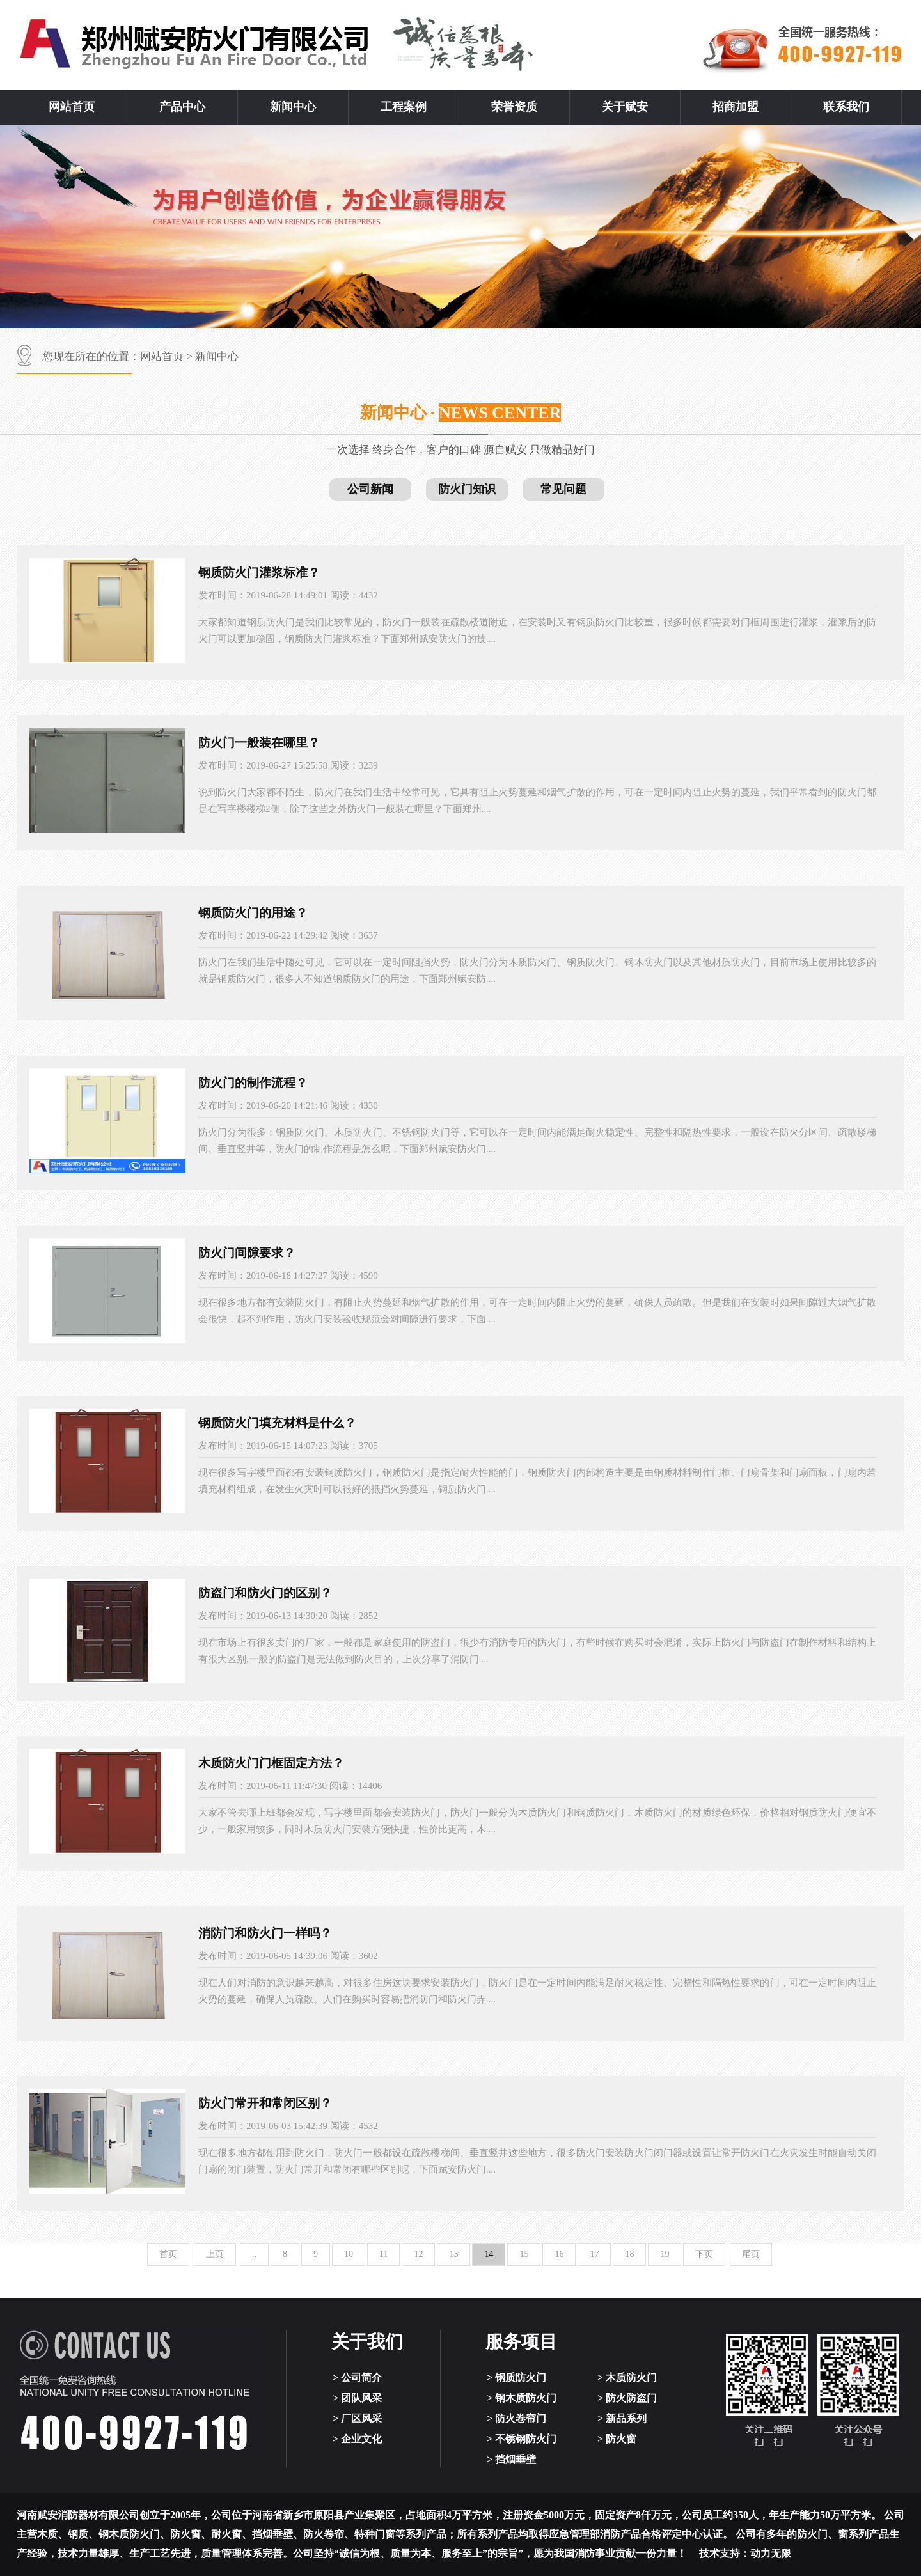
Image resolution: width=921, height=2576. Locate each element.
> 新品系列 (622, 2418)
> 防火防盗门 (627, 2398)
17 (594, 2254)
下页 (704, 2254)
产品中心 (182, 106)
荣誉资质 (514, 106)
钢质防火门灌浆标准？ (259, 572)
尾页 (751, 2254)
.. (254, 2254)
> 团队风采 (357, 2398)
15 (523, 2254)
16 (559, 2254)
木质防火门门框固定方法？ (271, 1763)
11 (383, 2254)
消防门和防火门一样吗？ (265, 1933)
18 (629, 2254)
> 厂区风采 (357, 2418)
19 (664, 2254)
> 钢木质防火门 (521, 2398)
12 (418, 2254)
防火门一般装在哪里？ (259, 742)
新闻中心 (293, 106)
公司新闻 (370, 489)
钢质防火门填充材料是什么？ (277, 1423)
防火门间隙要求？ (246, 1253)
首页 (168, 2254)
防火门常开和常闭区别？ (265, 2103)
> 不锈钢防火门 (521, 2438)
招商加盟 (735, 106)
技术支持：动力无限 (745, 2553)
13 (453, 2254)
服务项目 (521, 2342)
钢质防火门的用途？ (253, 912)
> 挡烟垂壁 (511, 2459)
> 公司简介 (357, 2377)
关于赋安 (625, 106)
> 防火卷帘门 (516, 2418)
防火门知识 (467, 489)
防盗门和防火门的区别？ (265, 1593)
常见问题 (563, 489)
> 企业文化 (357, 2438)
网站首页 (72, 106)
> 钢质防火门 (516, 2377)
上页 (215, 2254)
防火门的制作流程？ (253, 1082)
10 (348, 2254)
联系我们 (846, 106)
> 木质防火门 (627, 2377)
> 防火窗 (616, 2438)
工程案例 (404, 106)
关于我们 (367, 2342)
